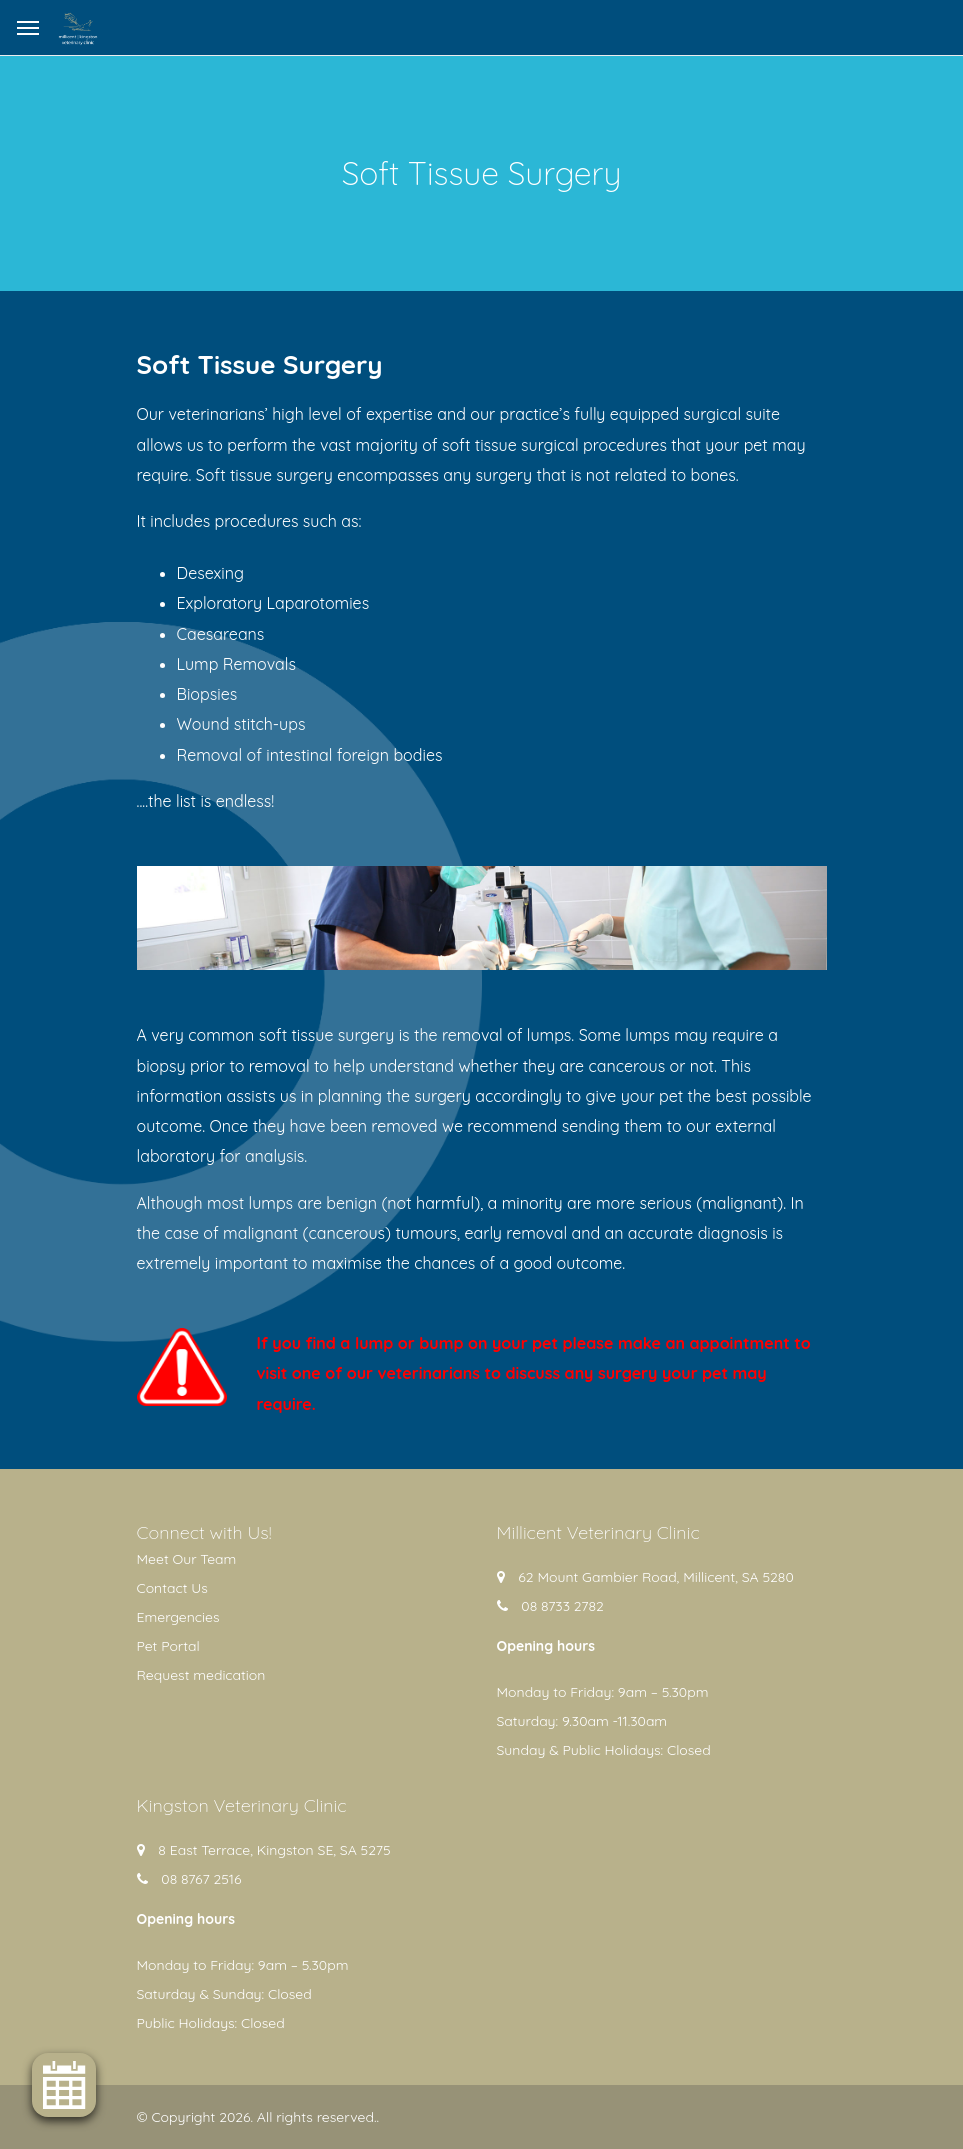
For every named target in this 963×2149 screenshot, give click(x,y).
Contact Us (172, 1588)
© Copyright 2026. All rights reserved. (257, 2117)
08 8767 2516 (201, 1879)
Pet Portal (168, 1646)
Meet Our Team (187, 1559)
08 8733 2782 (562, 1606)
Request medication (201, 1675)
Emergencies (178, 1617)
